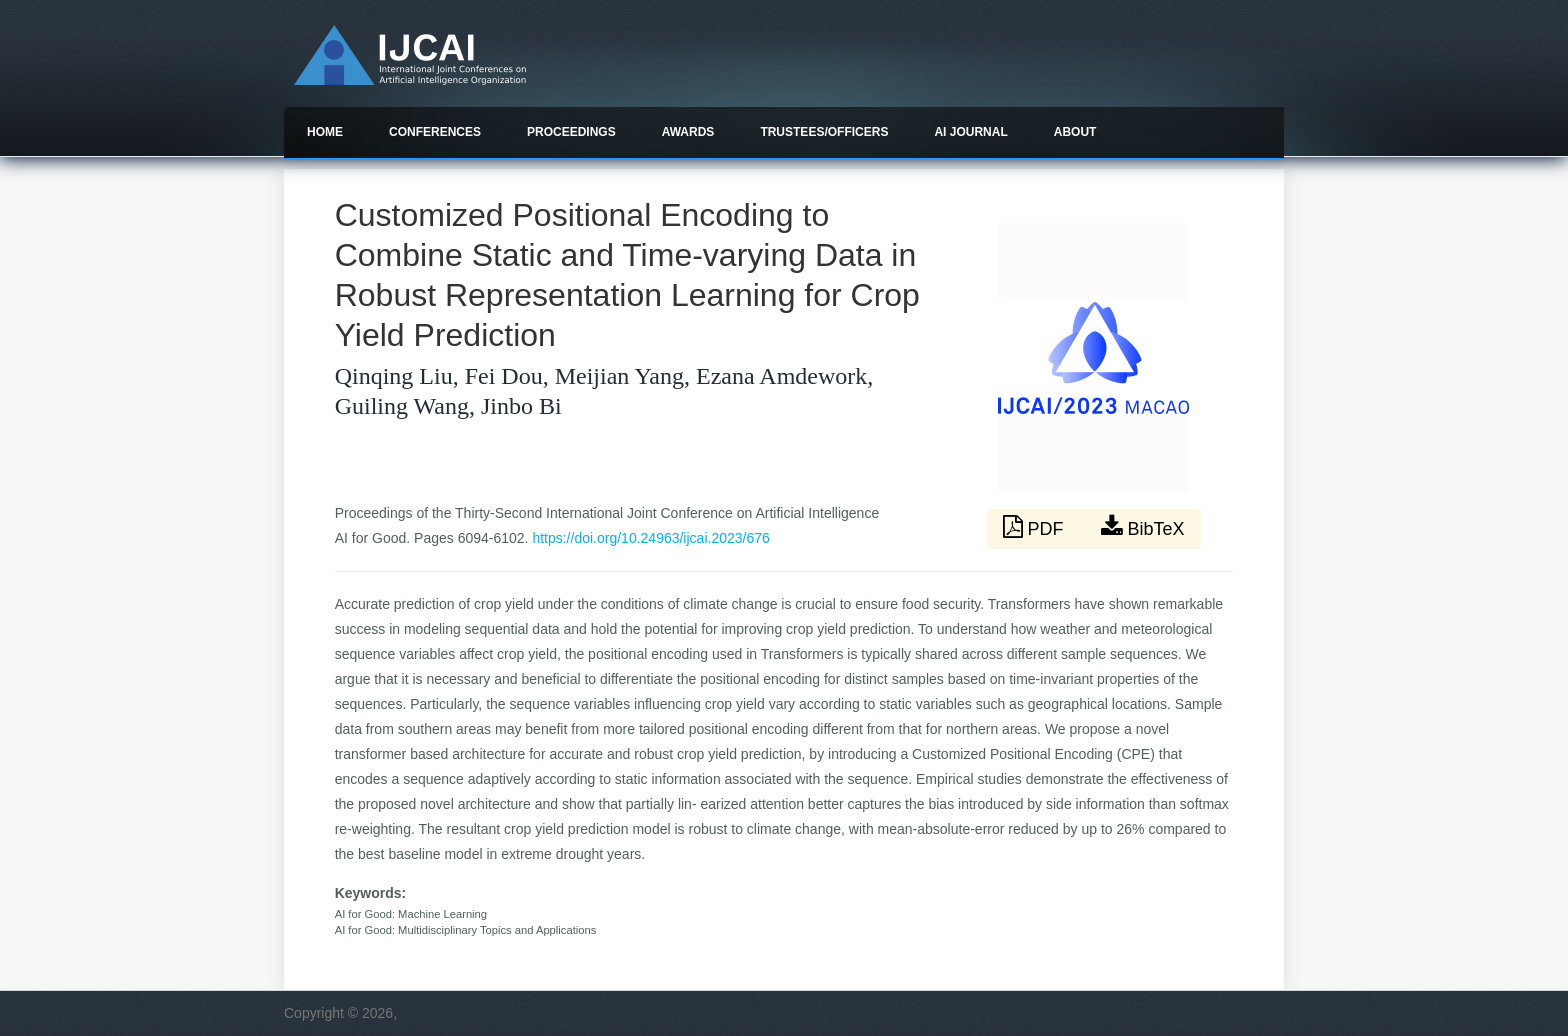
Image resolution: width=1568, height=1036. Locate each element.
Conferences (435, 132)
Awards (688, 132)
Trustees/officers (824, 132)
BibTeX (1143, 527)
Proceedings (571, 132)
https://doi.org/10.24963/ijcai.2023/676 (650, 538)
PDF (1036, 527)
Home (325, 132)
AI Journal (970, 132)
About (1075, 132)
